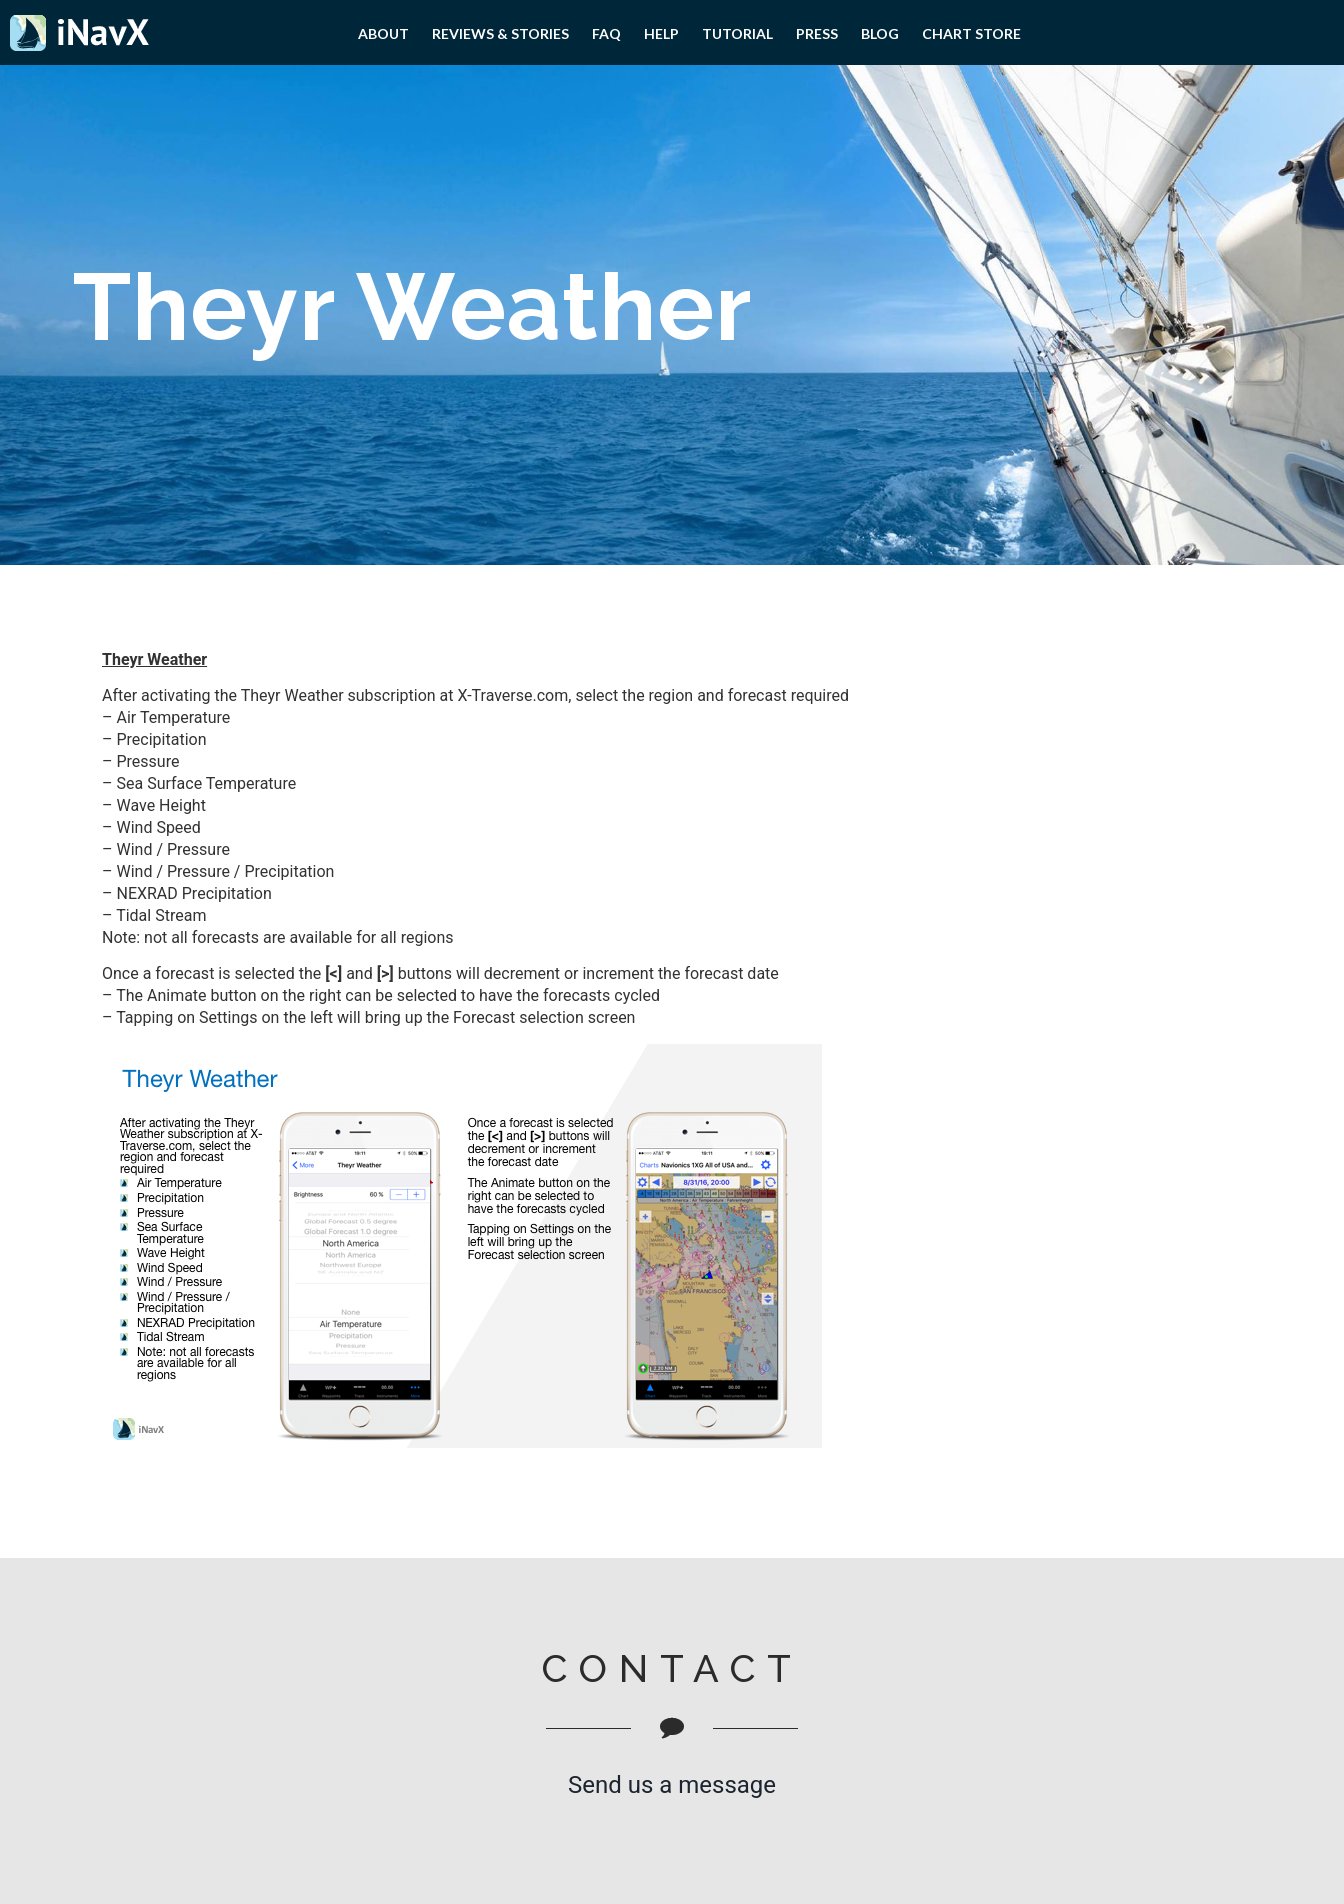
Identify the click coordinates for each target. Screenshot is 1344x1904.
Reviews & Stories (500, 33)
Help (661, 33)
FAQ (606, 33)
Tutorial (737, 33)
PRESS (817, 33)
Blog (880, 33)
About (383, 33)
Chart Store (971, 33)
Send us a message (672, 1785)
